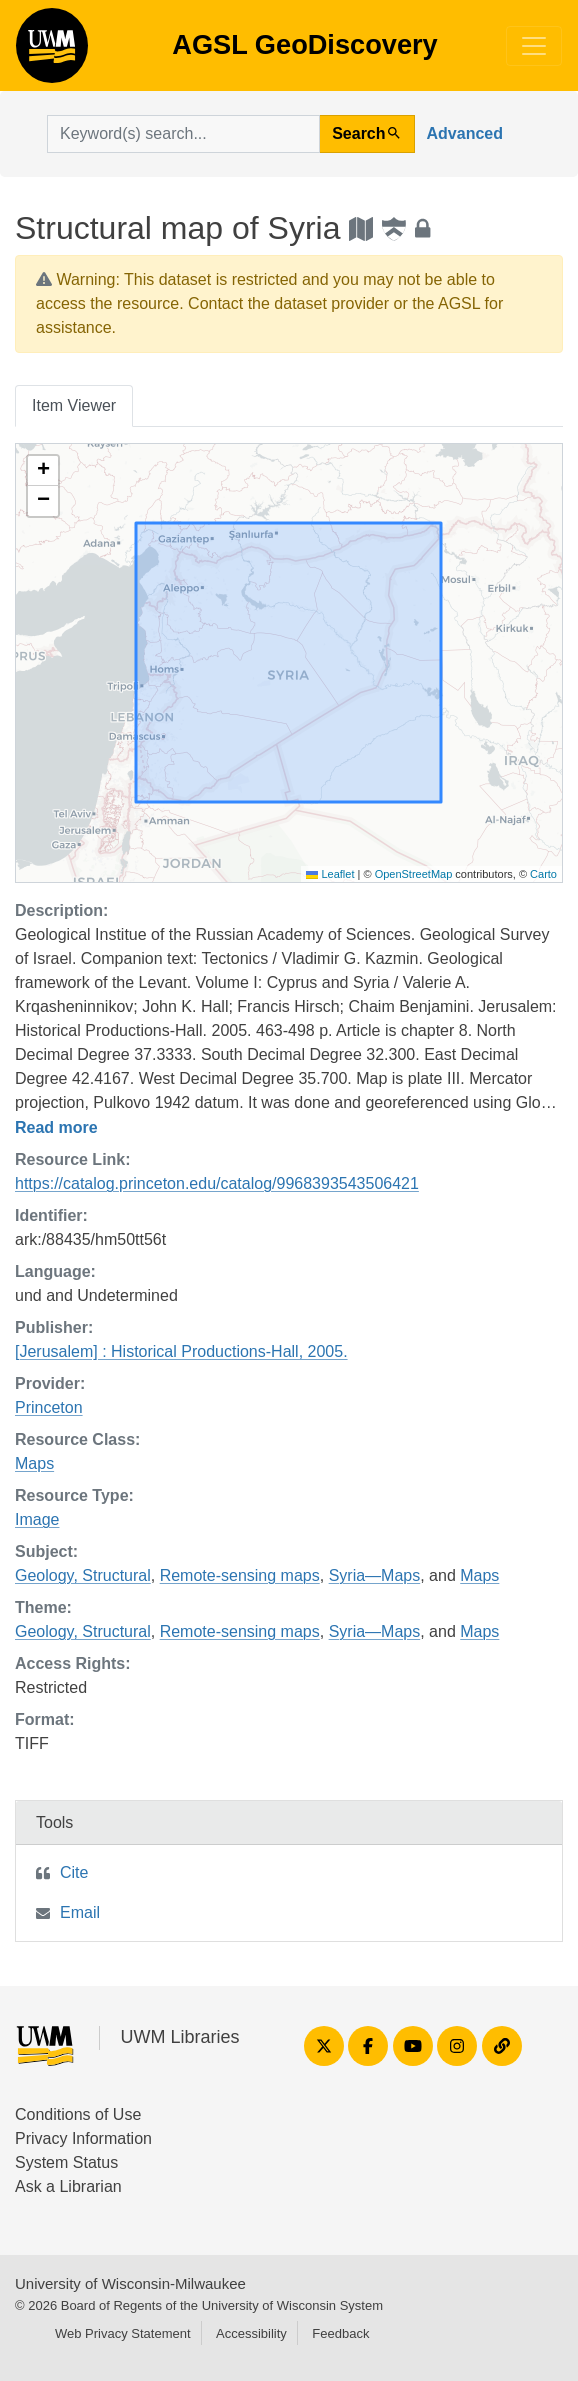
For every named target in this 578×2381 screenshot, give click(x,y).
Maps (34, 1463)
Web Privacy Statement (123, 2333)
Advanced (465, 133)
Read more (56, 1127)
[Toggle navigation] (534, 46)
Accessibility (251, 2333)
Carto (543, 874)
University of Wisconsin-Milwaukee (130, 2283)
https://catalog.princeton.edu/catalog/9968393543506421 (217, 1183)
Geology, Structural (83, 1575)
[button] (43, 471)
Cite (74, 1872)
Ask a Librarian (68, 2186)
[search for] (183, 134)
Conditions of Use (78, 2114)
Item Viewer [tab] (74, 405)
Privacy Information (83, 2138)
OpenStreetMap (414, 874)
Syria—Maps (375, 1575)
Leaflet (330, 874)
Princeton (49, 1407)
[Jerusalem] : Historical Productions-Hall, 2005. (181, 1351)
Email (80, 1912)
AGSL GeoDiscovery (52, 52)
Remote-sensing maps (240, 1575)
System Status (66, 2162)
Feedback (340, 2333)
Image (37, 1519)
